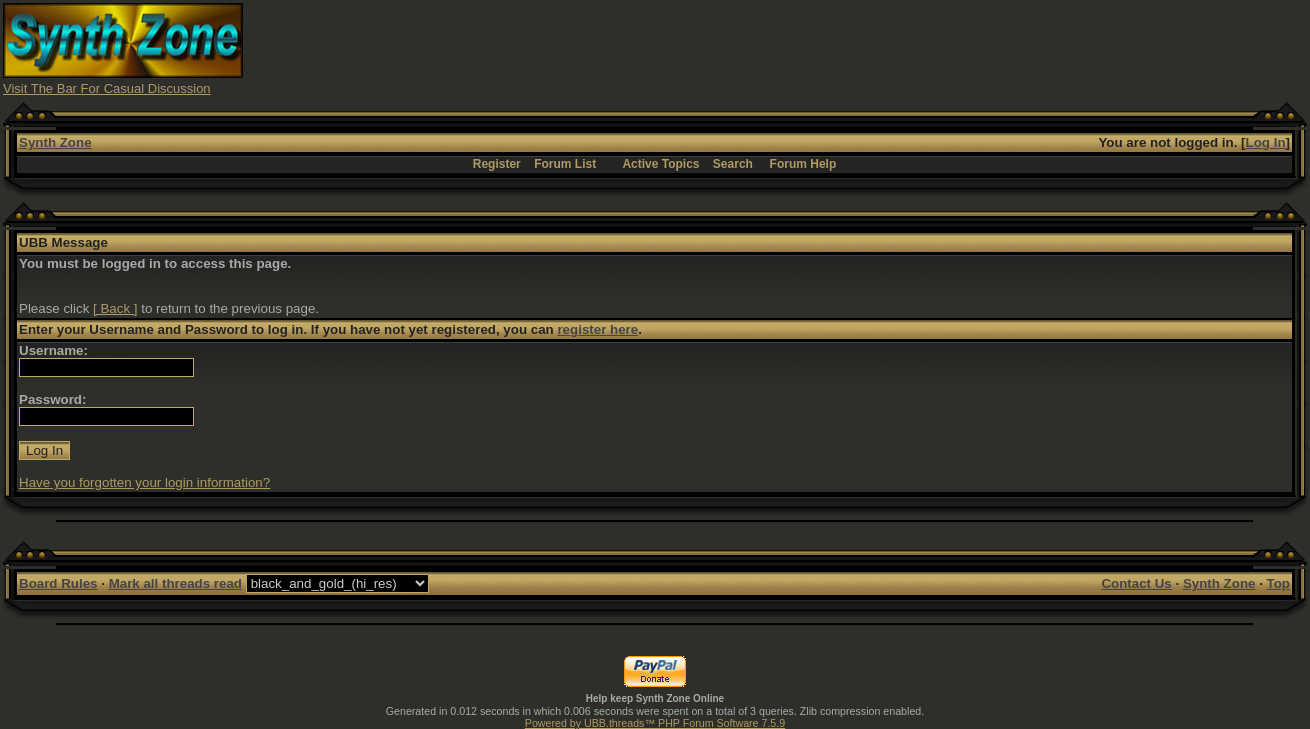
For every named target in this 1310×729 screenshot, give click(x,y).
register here (597, 329)
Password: (52, 399)
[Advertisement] (943, 48)
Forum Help (803, 164)
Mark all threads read (175, 583)
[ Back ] (115, 308)
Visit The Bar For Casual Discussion (107, 88)
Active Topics (660, 164)
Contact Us (1136, 583)
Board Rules (58, 583)
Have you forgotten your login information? (144, 482)
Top (1278, 583)
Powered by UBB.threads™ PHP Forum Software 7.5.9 (655, 723)
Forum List (565, 164)
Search (733, 164)
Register (497, 164)
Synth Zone (55, 142)
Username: (53, 350)
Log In (1266, 142)
